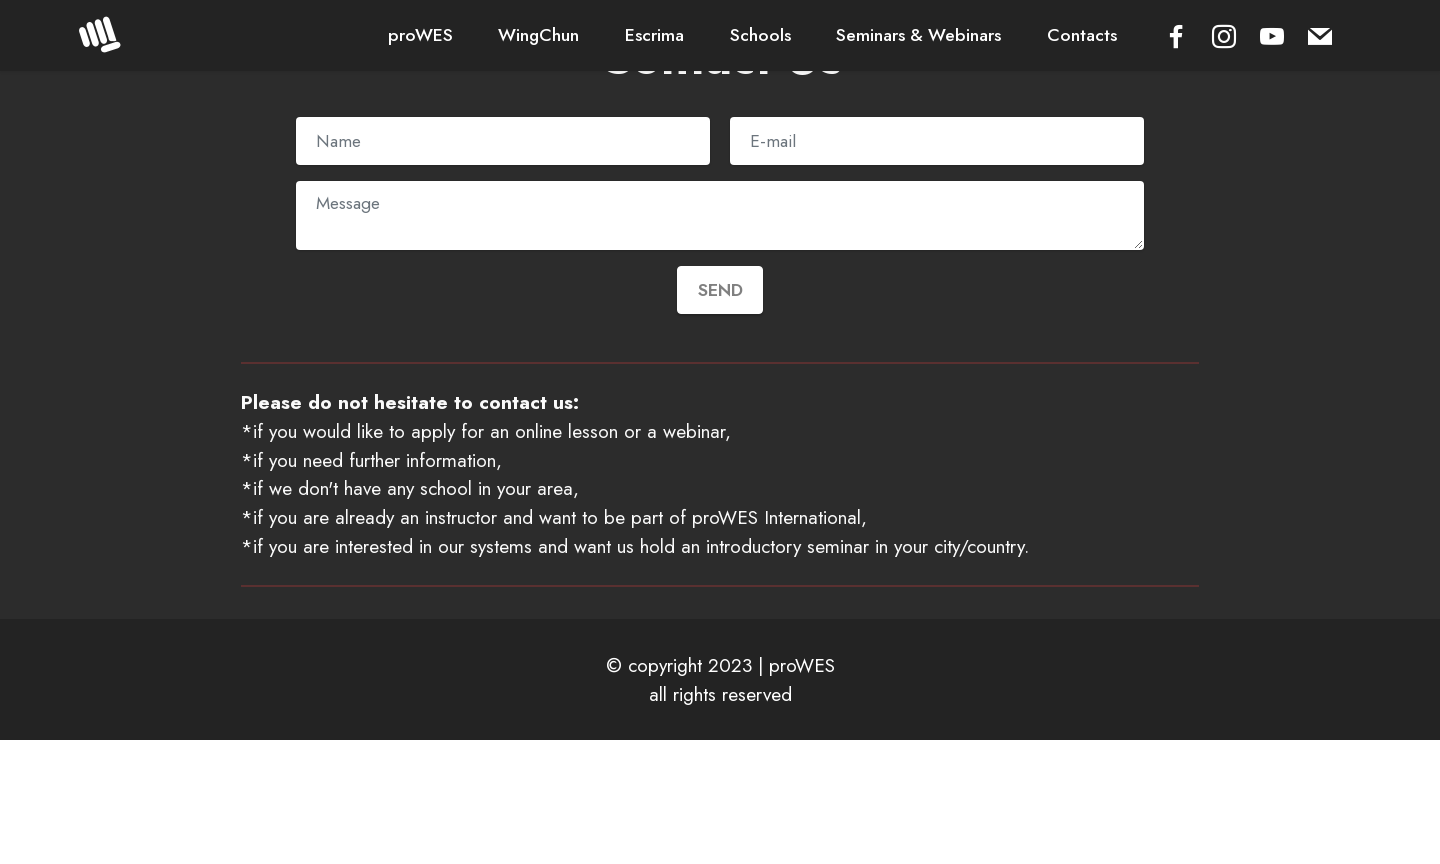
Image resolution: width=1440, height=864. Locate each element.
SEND (720, 290)
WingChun (538, 35)
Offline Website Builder (720, 832)
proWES (420, 35)
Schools (760, 35)
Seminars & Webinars (918, 35)
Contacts (1082, 35)
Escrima (654, 35)
